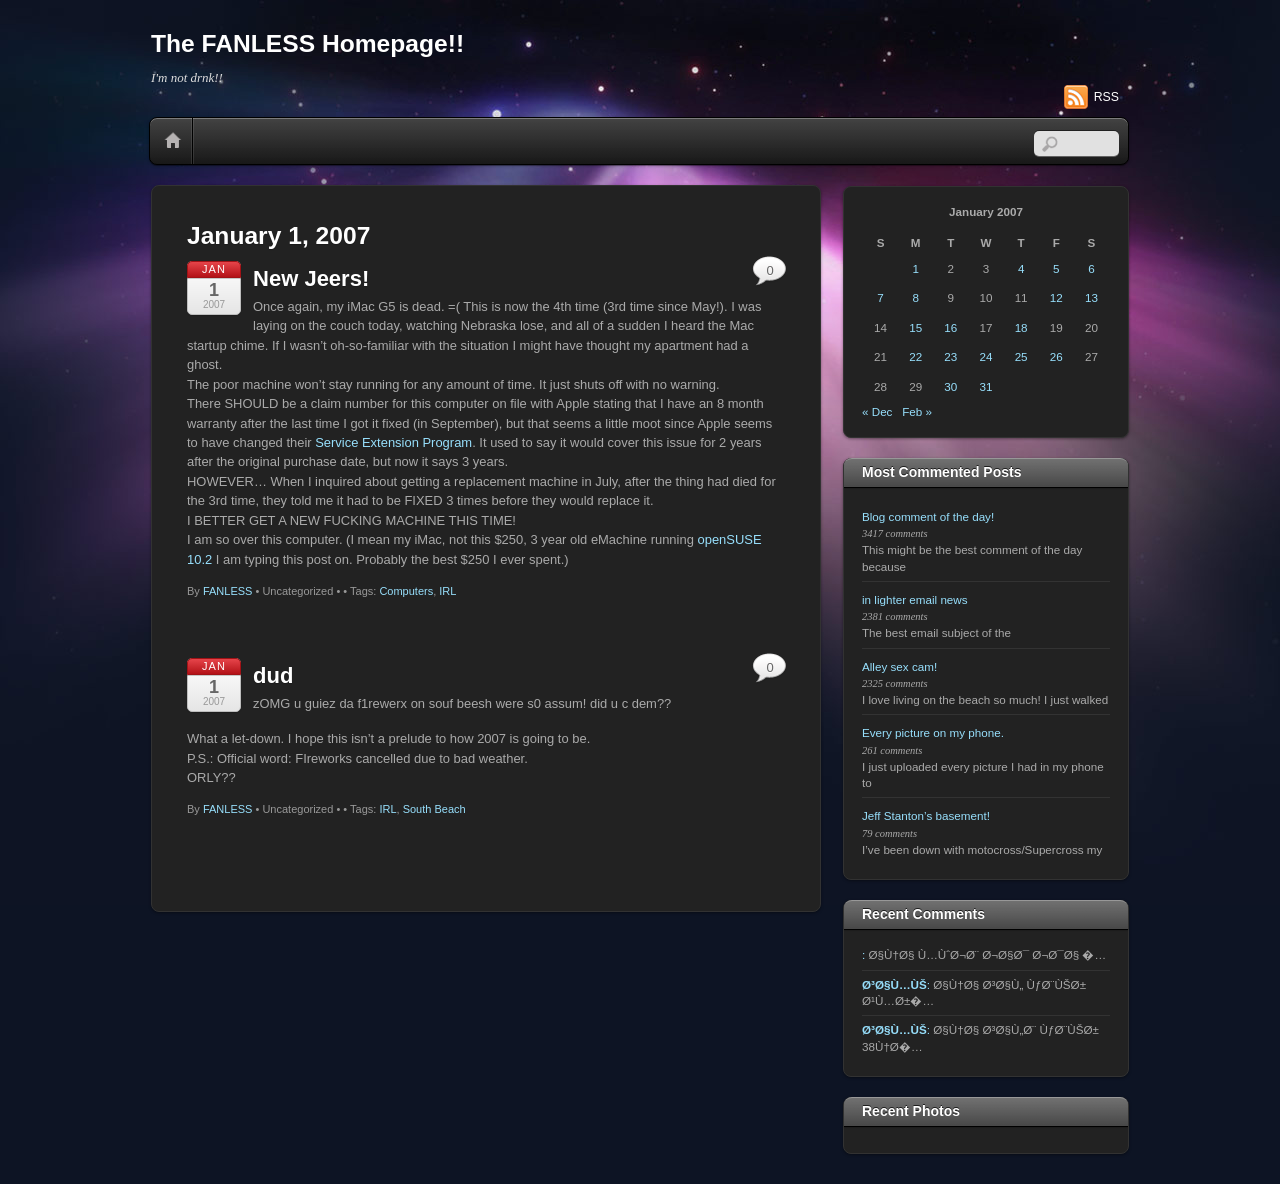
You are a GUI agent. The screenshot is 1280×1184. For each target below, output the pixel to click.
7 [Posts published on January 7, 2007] (880, 297)
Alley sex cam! (899, 666)
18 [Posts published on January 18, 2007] (1021, 327)
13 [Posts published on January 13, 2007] (1091, 297)
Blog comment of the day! (928, 516)
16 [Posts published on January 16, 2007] (950, 327)
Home (173, 141)
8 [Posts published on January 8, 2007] (915, 297)
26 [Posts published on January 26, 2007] (1056, 356)
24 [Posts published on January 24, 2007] (986, 356)
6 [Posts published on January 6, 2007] (1091, 268)
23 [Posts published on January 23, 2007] (950, 356)
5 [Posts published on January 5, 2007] (1056, 268)
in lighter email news (915, 599)
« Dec (877, 411)
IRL (447, 591)
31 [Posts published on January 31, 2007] (986, 386)
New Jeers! (311, 278)
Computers (406, 591)
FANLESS (228, 591)
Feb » (917, 411)
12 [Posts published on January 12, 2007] (1056, 297)
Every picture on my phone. (933, 732)
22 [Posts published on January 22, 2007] (915, 356)
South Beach (434, 809)
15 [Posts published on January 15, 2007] (915, 327)
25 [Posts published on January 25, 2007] (1021, 356)
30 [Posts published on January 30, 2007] (950, 386)
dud (273, 675)
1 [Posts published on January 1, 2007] (915, 268)
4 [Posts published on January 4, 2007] (1021, 268)
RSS (1106, 97)
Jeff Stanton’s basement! (926, 815)
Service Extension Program (393, 442)
